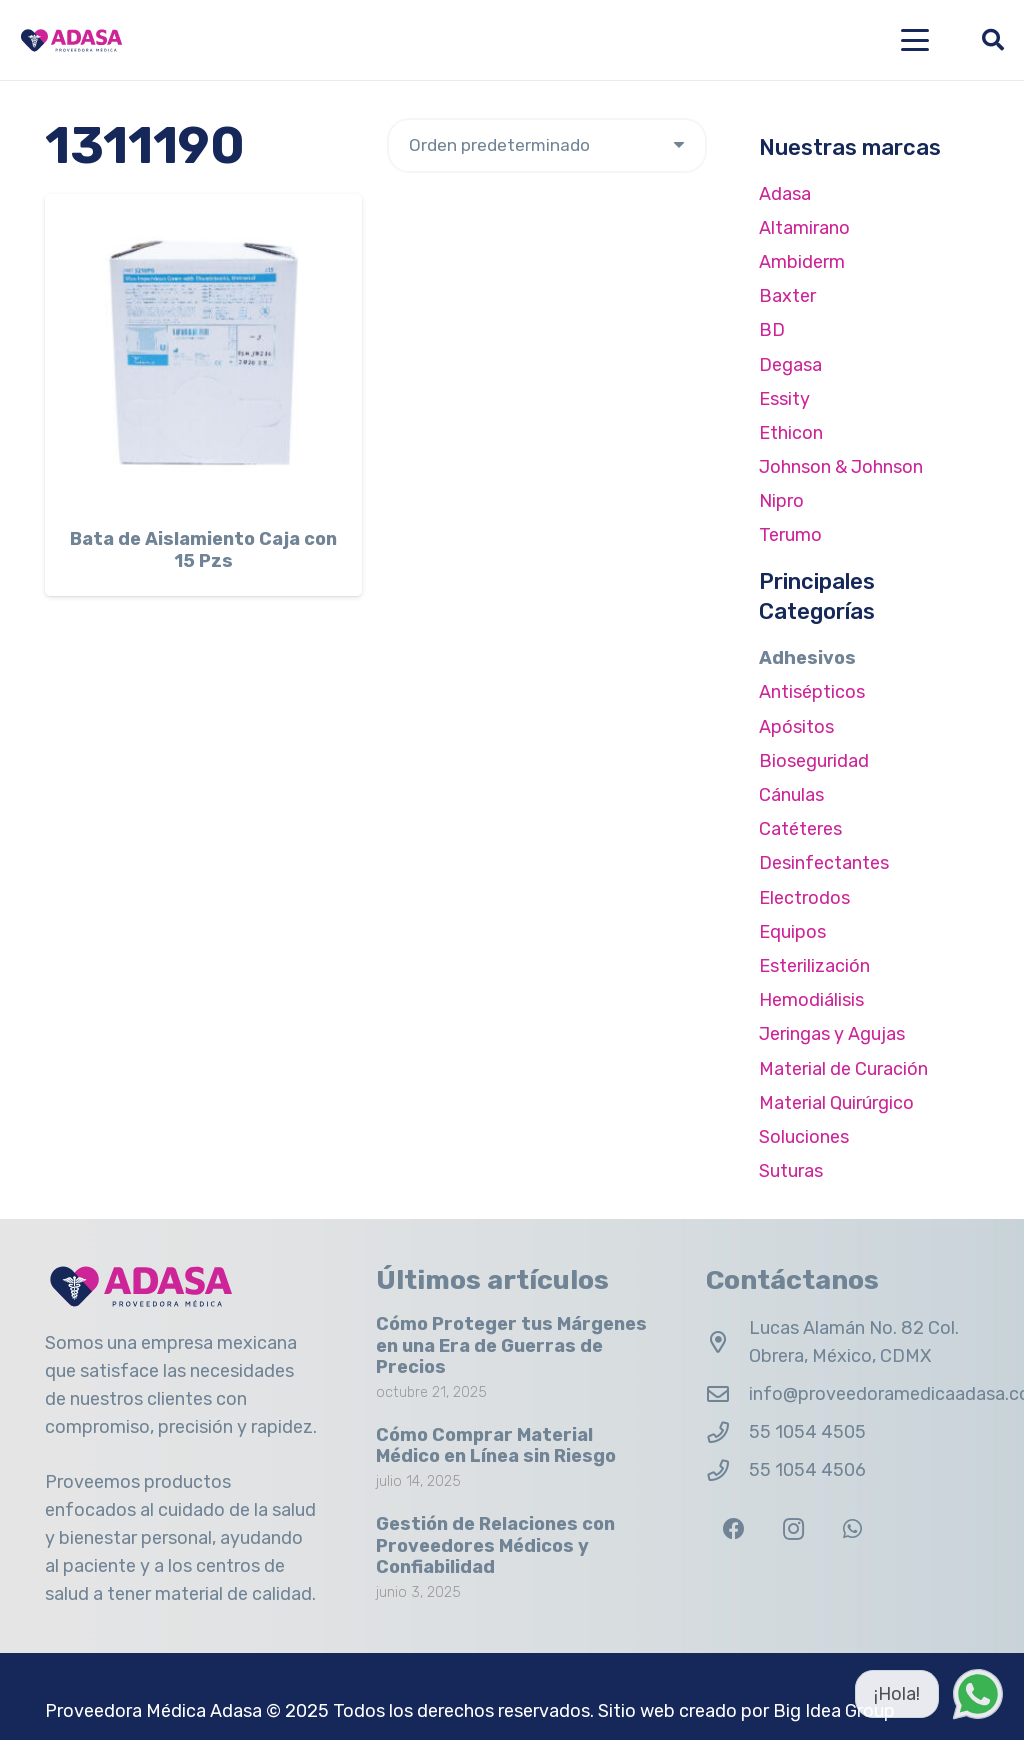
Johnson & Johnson (841, 467)
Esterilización (814, 966)
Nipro (781, 501)
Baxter (787, 296)
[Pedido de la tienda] (547, 145)
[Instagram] (793, 1529)
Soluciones (804, 1137)
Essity (784, 399)
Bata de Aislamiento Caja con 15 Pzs (203, 550)
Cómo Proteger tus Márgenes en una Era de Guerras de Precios (511, 1345)
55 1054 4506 (807, 1470)
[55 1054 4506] (727, 1471)
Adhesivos (807, 658)
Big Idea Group (834, 1711)
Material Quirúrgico (836, 1103)
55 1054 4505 (807, 1432)
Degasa (790, 365)
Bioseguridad (814, 761)
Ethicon (791, 433)
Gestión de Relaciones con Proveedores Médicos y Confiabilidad (495, 1545)
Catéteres (800, 829)
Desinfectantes (824, 863)
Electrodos (804, 898)
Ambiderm (802, 262)
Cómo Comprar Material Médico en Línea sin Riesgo (496, 1446)
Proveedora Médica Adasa (153, 1711)
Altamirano (804, 228)
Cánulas (791, 795)
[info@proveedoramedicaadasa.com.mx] (727, 1395)
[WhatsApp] (852, 1529)
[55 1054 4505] (727, 1433)
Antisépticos (812, 692)
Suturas (791, 1171)
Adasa (785, 194)
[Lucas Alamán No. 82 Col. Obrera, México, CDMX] (727, 1343)
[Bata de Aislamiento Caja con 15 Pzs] (203, 352)
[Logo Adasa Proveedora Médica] (71, 40)
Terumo (790, 535)
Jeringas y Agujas (832, 1034)
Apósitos (796, 727)
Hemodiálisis (811, 1000)
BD (772, 330)
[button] (915, 40)
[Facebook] (733, 1529)
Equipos (792, 932)
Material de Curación (843, 1069)
